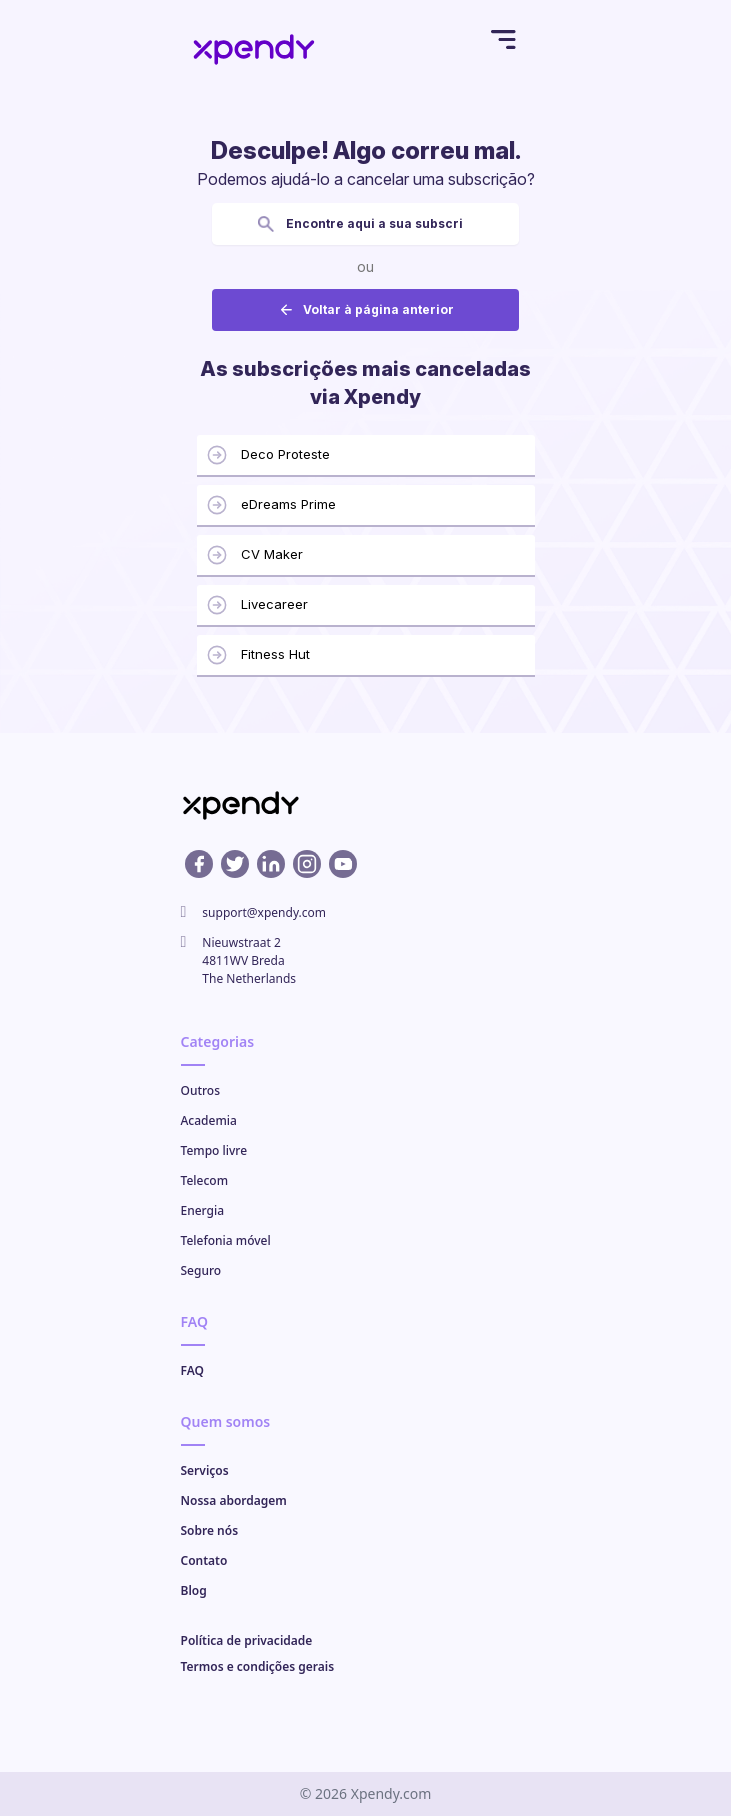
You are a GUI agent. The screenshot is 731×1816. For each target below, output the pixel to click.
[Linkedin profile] (271, 864)
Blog (194, 1590)
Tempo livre (214, 1150)
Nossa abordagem (234, 1500)
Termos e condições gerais (258, 1666)
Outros (201, 1090)
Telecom (205, 1180)
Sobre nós (210, 1530)
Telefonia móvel (226, 1240)
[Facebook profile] (199, 864)
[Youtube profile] (343, 864)
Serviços (205, 1470)
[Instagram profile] (307, 864)
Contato (204, 1560)
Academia (209, 1120)
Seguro (201, 1270)
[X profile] (235, 864)
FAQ (192, 1370)
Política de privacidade (247, 1640)
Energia (203, 1210)
